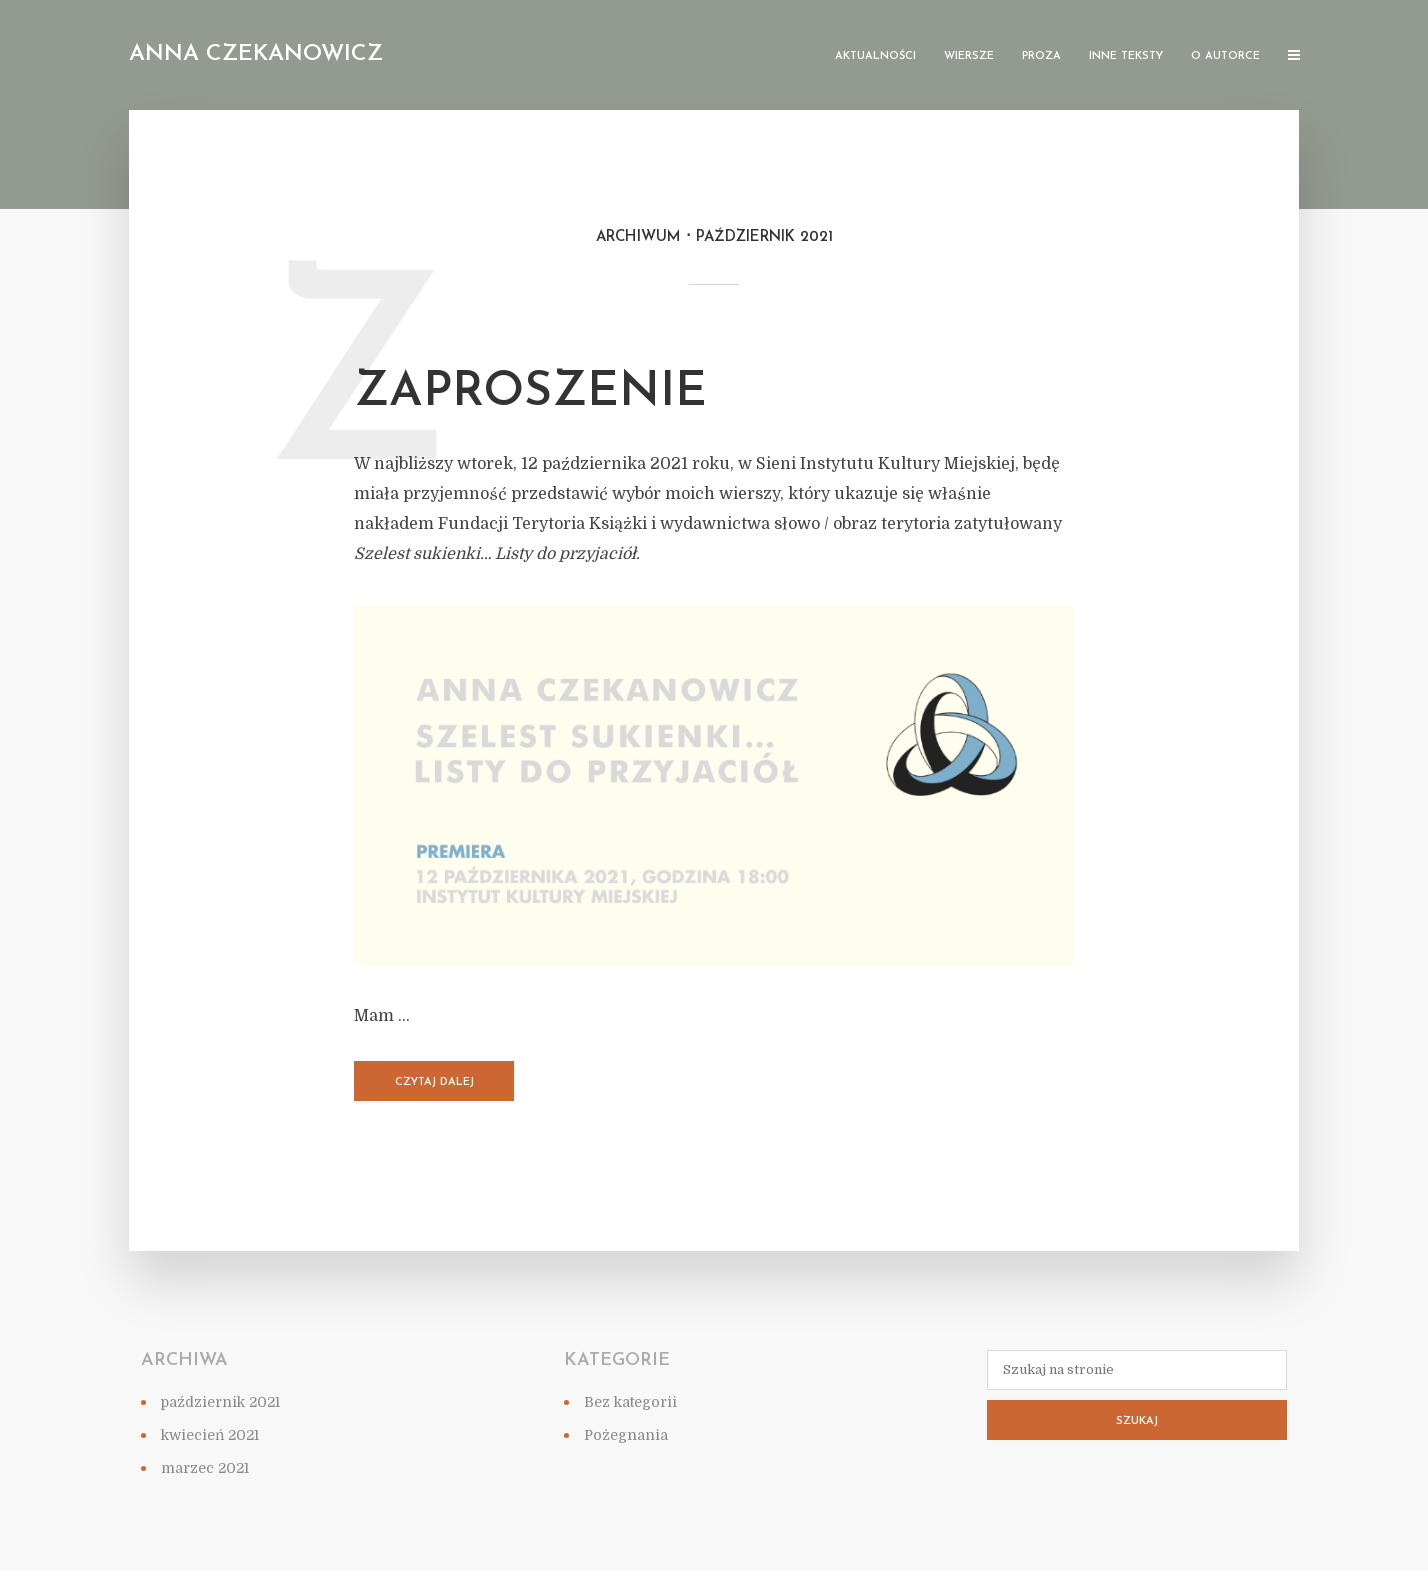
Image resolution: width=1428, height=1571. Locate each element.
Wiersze (969, 56)
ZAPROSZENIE (530, 393)
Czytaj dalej (434, 1082)
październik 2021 (220, 1402)
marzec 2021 (205, 1468)
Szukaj (1137, 1421)
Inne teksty (1126, 56)
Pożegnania (626, 1435)
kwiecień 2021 (210, 1435)
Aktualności (875, 56)
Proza (1041, 56)
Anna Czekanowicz (256, 54)
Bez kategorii (630, 1402)
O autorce (1225, 56)
